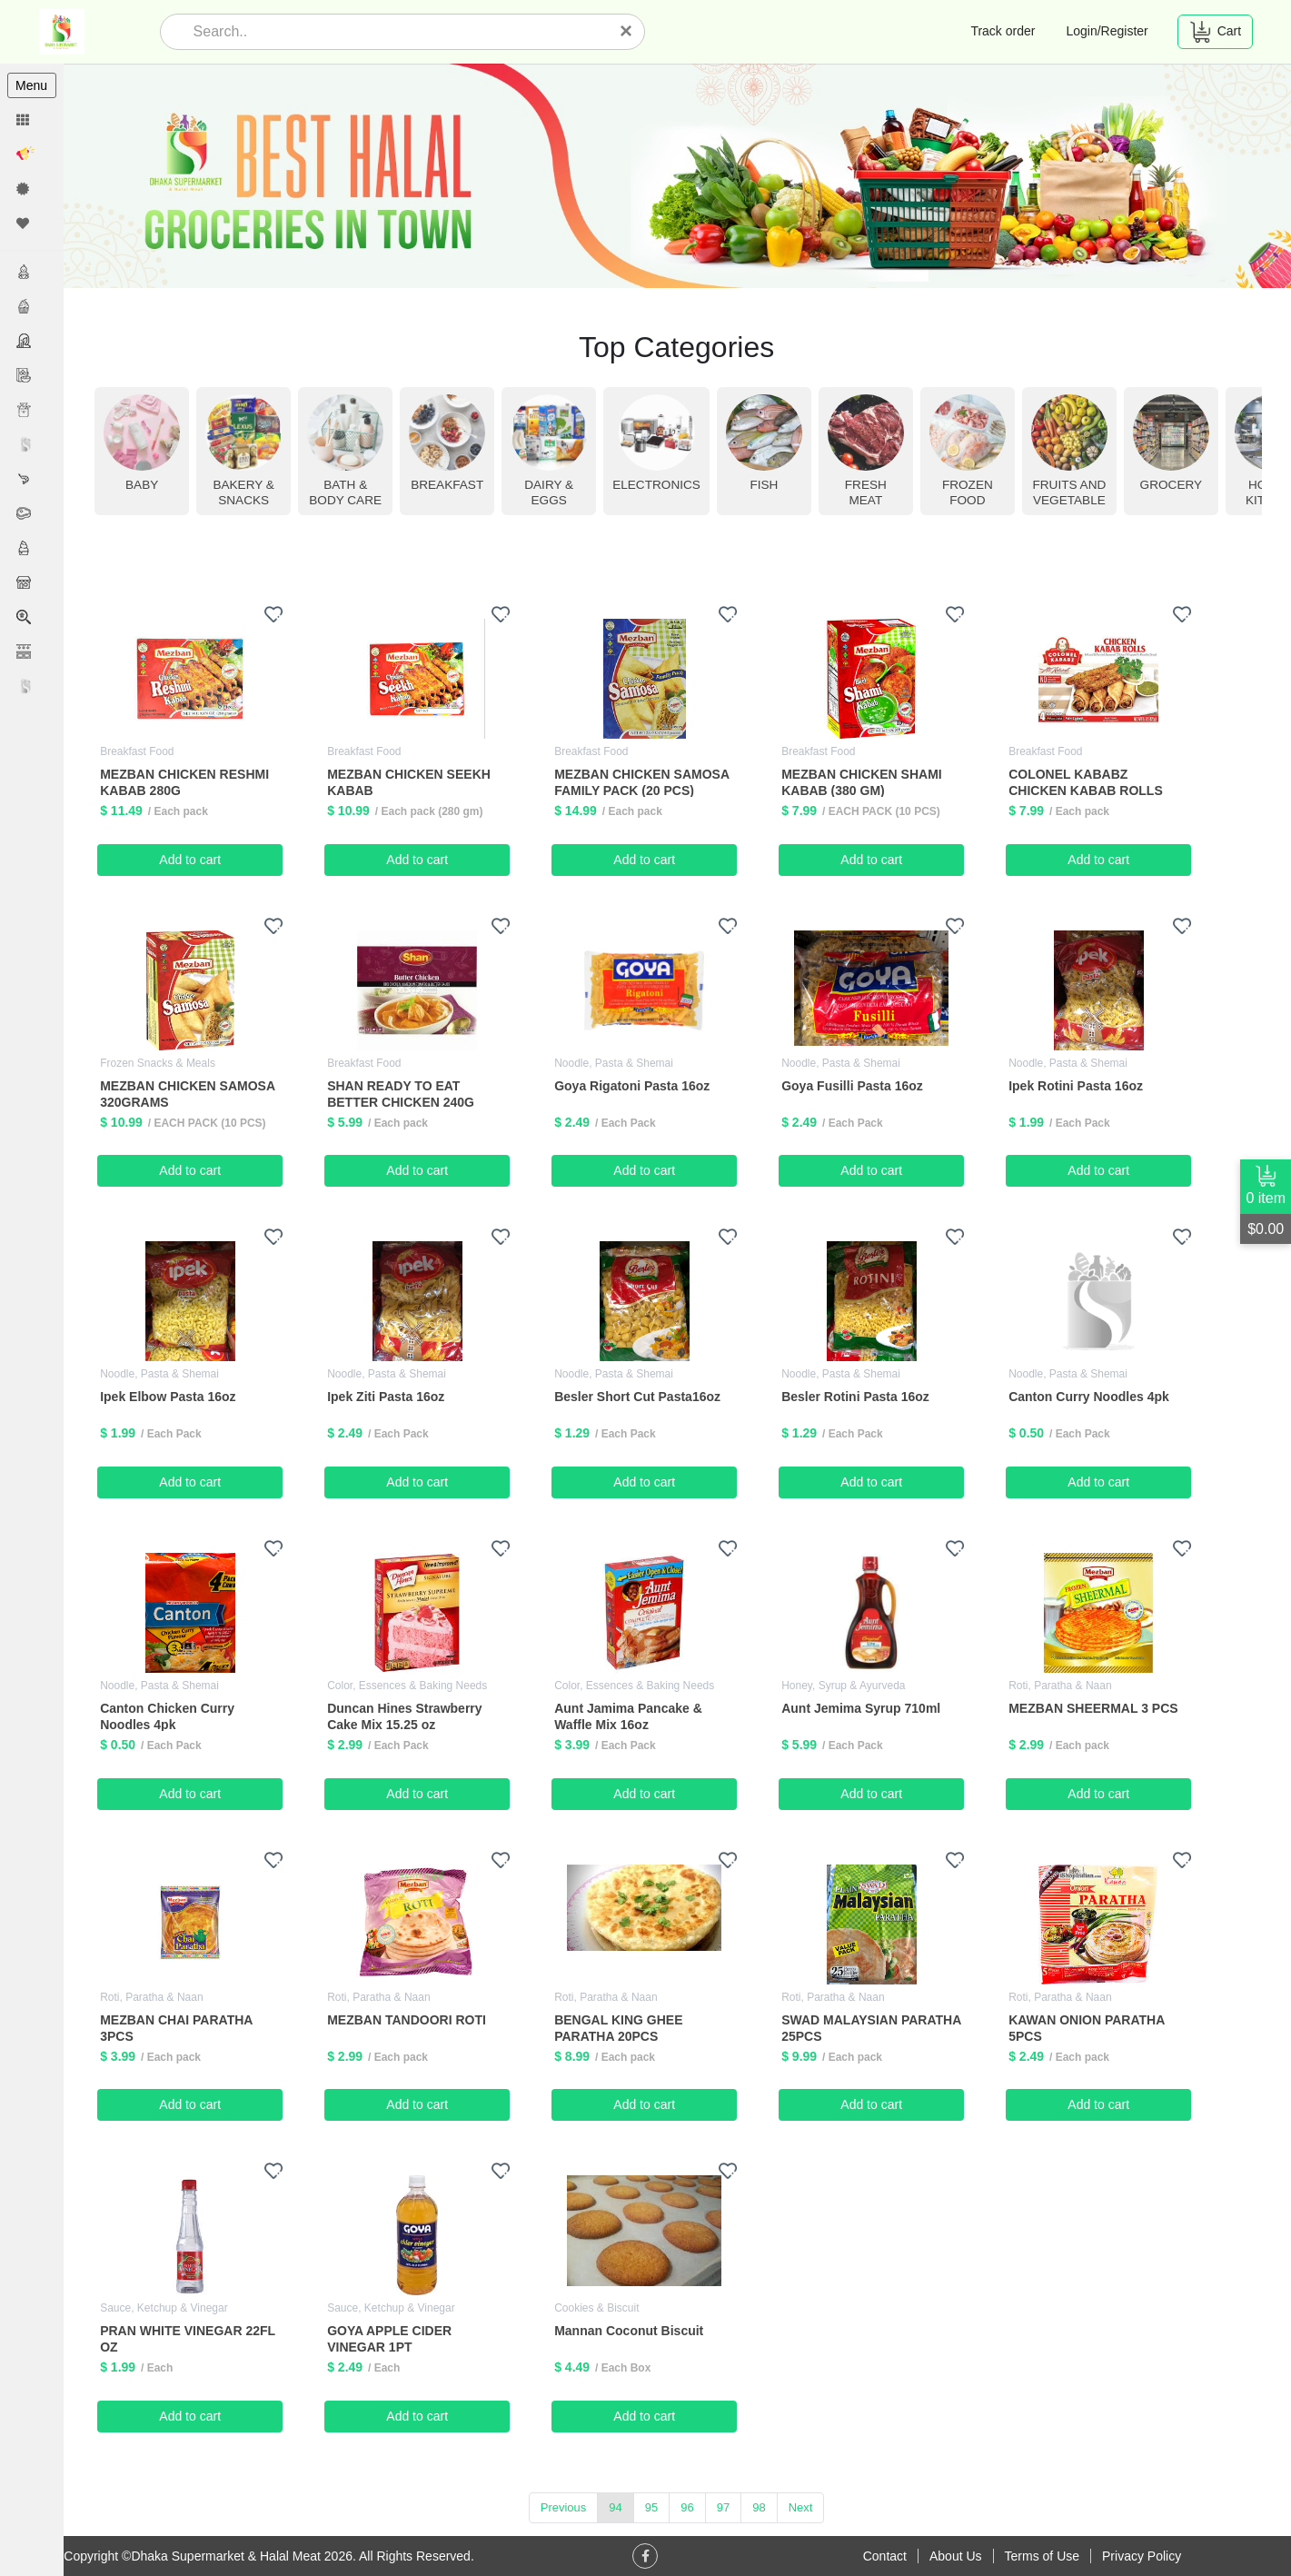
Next (801, 2507)
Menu (31, 85)
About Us (955, 2556)
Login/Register (1106, 31)
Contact (885, 2556)
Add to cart (192, 858)
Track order (1002, 31)
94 (616, 2507)
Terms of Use (1042, 2556)
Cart (1215, 32)
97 (724, 2507)
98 (759, 2507)
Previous (564, 2507)
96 (687, 2507)
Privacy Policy (1141, 2556)
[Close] (626, 31)
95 (652, 2507)
